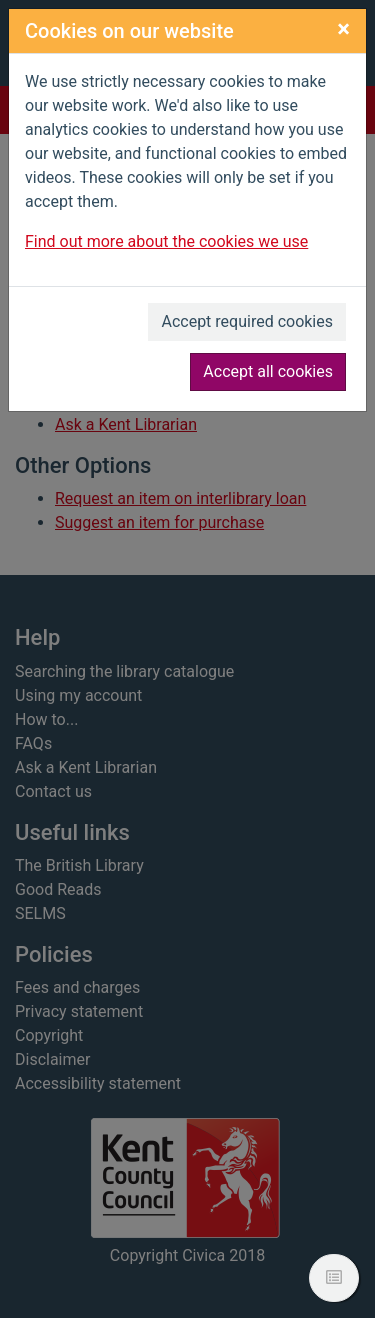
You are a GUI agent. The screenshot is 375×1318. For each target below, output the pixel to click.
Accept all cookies (268, 371)
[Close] (343, 29)
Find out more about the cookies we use (166, 241)
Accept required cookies (247, 321)
